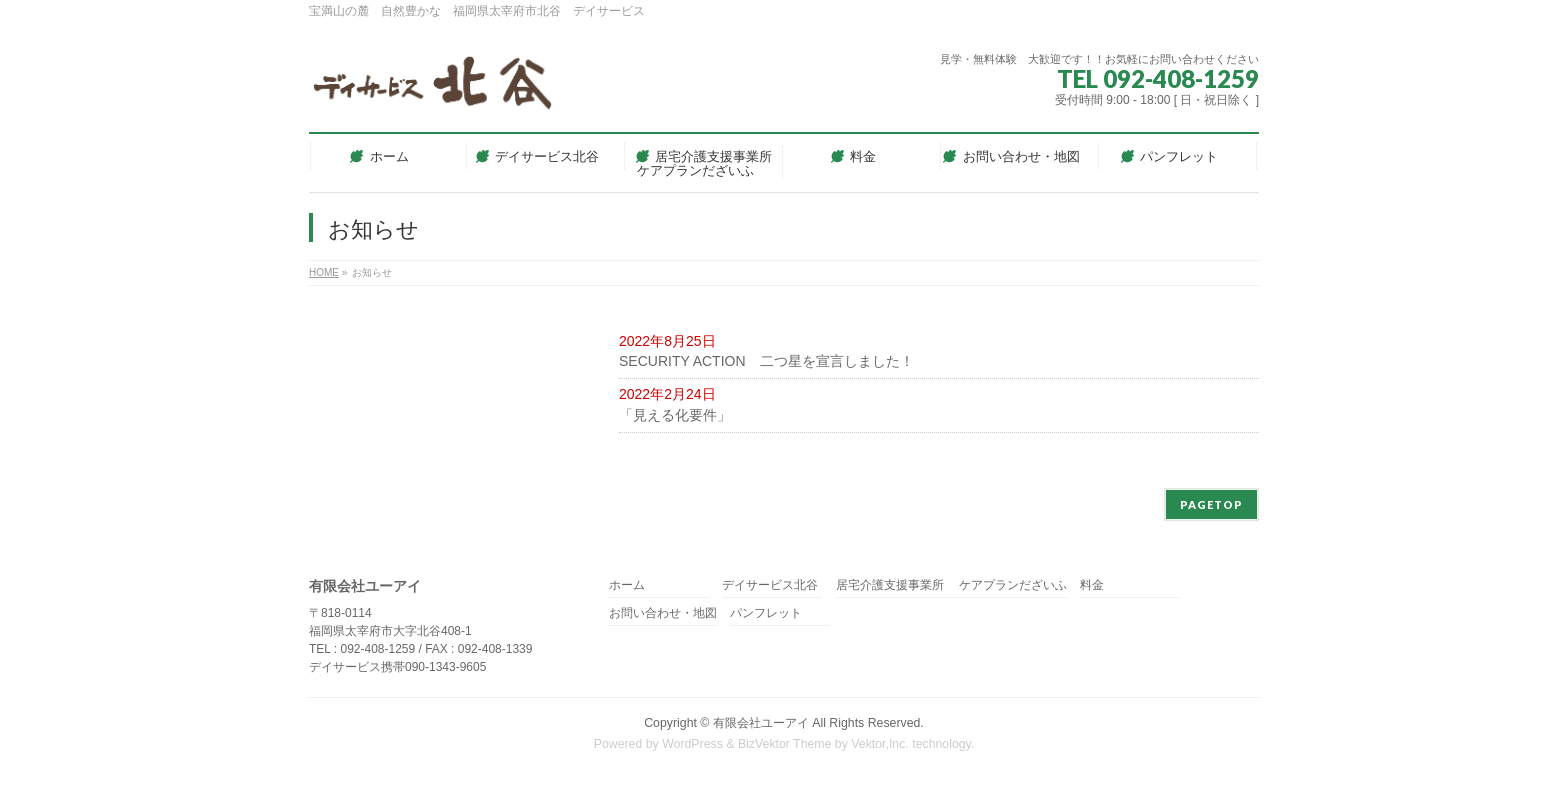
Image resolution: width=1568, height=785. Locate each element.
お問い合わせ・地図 (663, 613)
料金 (1092, 585)
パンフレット (766, 613)
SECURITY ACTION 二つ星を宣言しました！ (766, 361)
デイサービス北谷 (770, 585)
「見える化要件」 (675, 415)
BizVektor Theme (785, 744)
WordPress (692, 744)
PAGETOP (1211, 504)
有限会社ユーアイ (761, 723)
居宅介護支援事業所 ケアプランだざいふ (951, 585)
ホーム (627, 585)
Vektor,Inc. (880, 744)
